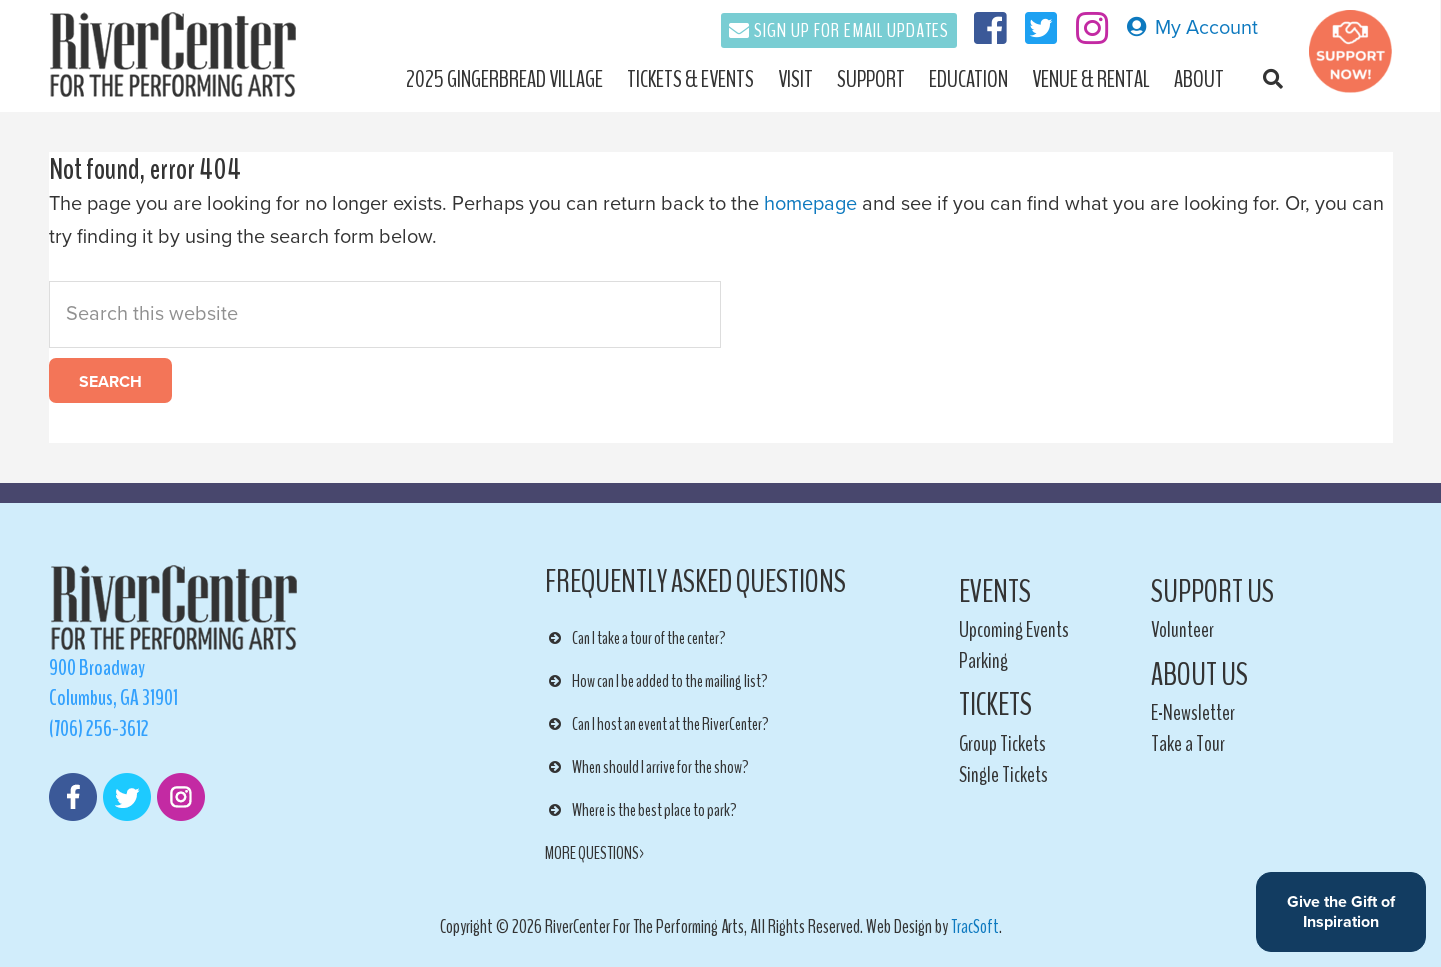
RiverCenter (182, 55)
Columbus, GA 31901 (113, 698)
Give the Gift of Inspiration (1341, 912)
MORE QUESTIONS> (596, 853)
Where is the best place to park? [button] (641, 810)
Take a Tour (1188, 744)
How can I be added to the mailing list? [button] (656, 681)
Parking (983, 661)
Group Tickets (1002, 744)
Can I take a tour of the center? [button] (635, 638)
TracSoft (975, 927)
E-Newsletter (1193, 713)
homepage (810, 204)
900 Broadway (97, 668)
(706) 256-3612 (99, 729)
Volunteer (1182, 630)
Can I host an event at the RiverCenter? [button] (657, 724)
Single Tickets (1003, 775)
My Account (1191, 28)
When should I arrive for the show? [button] (647, 767)
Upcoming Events (1014, 630)
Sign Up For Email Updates (851, 30)
